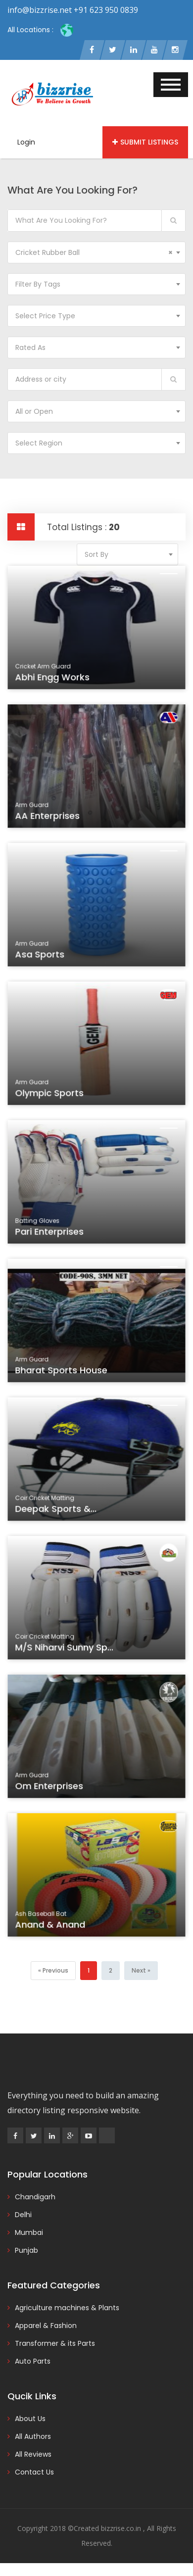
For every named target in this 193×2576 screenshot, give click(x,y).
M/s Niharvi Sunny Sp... (65, 1649)
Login (26, 142)
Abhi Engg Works (54, 679)
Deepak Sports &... (57, 1510)
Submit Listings (145, 142)
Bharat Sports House (62, 1372)
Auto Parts (32, 2361)
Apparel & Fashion (46, 2325)
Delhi (23, 2215)
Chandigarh (35, 2197)
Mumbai (29, 2232)
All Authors (33, 2436)
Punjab (26, 2250)
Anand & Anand (52, 1926)
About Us (30, 2419)
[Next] (140, 1970)
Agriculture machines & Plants (67, 2308)
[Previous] (53, 1970)
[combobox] (96, 252)
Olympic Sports (51, 1094)
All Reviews (33, 2454)
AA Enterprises (49, 817)
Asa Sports (41, 956)
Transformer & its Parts (55, 2343)
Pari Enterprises (51, 1233)
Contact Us (34, 2472)
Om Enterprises (51, 1787)
